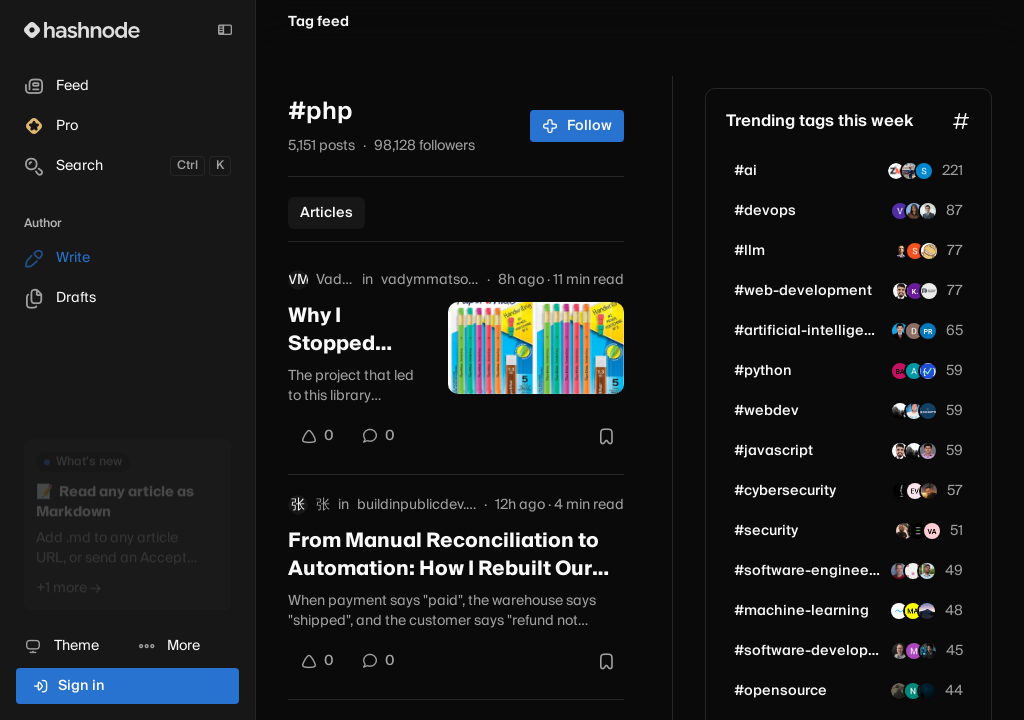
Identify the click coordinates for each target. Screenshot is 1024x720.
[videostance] (929, 251)
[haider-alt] (915, 251)
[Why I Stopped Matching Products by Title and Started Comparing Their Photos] (536, 348)
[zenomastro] (928, 371)
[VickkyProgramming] (915, 491)
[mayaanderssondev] (913, 611)
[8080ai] (914, 651)
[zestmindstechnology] (896, 171)
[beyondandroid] (918, 531)
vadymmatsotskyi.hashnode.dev (430, 280)
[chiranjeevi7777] (927, 571)
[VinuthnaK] (900, 211)
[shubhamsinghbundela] (901, 291)
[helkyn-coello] (928, 211)
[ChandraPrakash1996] (900, 331)
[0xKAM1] (901, 491)
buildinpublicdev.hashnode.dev (416, 505)
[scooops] (928, 411)
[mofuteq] (927, 611)
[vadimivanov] (932, 531)
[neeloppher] (913, 691)
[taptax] (924, 171)
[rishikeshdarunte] (929, 291)
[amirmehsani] (929, 491)
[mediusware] (899, 611)
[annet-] (914, 371)
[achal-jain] (910, 171)
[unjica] (900, 411)
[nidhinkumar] (928, 451)
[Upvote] (317, 436)
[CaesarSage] (904, 531)
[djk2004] (914, 331)
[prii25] (928, 331)
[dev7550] (927, 691)
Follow (577, 126)
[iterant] (913, 571)
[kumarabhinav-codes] (915, 291)
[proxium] (900, 371)
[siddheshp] (901, 251)
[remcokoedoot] (899, 571)
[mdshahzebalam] (914, 411)
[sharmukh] (914, 211)
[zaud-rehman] (899, 691)
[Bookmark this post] (606, 436)
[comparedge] (928, 651)
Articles (326, 213)
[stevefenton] (900, 651)
